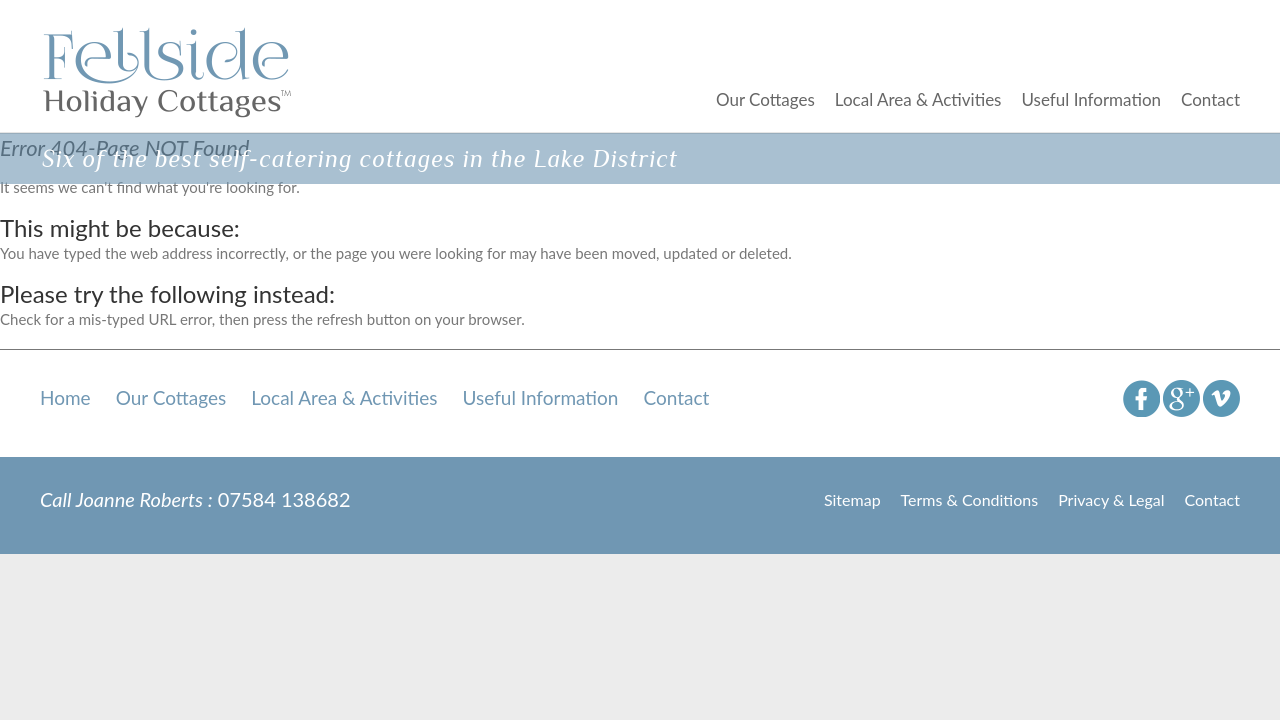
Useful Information (1091, 99)
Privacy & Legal (1111, 499)
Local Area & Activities (918, 99)
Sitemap (852, 499)
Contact (1210, 99)
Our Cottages (765, 99)
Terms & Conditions (970, 499)
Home (65, 397)
